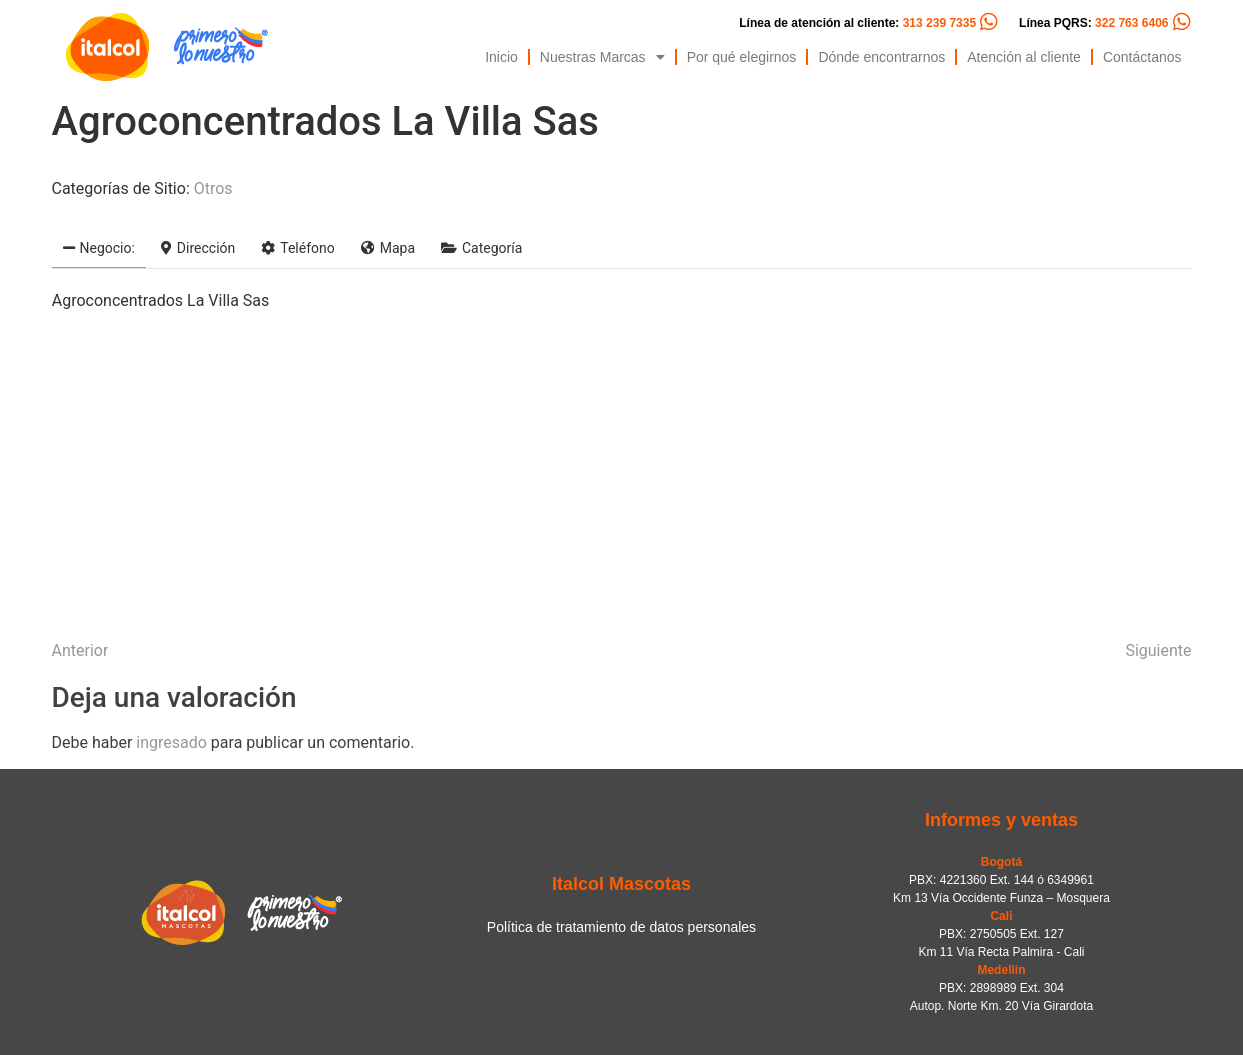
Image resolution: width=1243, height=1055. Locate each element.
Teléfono (298, 248)
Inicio (501, 57)
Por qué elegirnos (742, 57)
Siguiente (1158, 650)
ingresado (171, 742)
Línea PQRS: (1093, 23)
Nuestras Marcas (602, 57)
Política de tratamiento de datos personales (621, 927)
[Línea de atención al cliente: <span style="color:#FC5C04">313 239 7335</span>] (989, 22)
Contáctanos (1142, 57)
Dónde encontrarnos (881, 57)
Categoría (481, 248)
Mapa (388, 248)
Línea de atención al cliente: (857, 23)
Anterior (80, 650)
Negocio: (99, 248)
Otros (213, 188)
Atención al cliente (1024, 57)
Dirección (198, 248)
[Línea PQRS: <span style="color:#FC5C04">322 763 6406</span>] (1182, 22)
